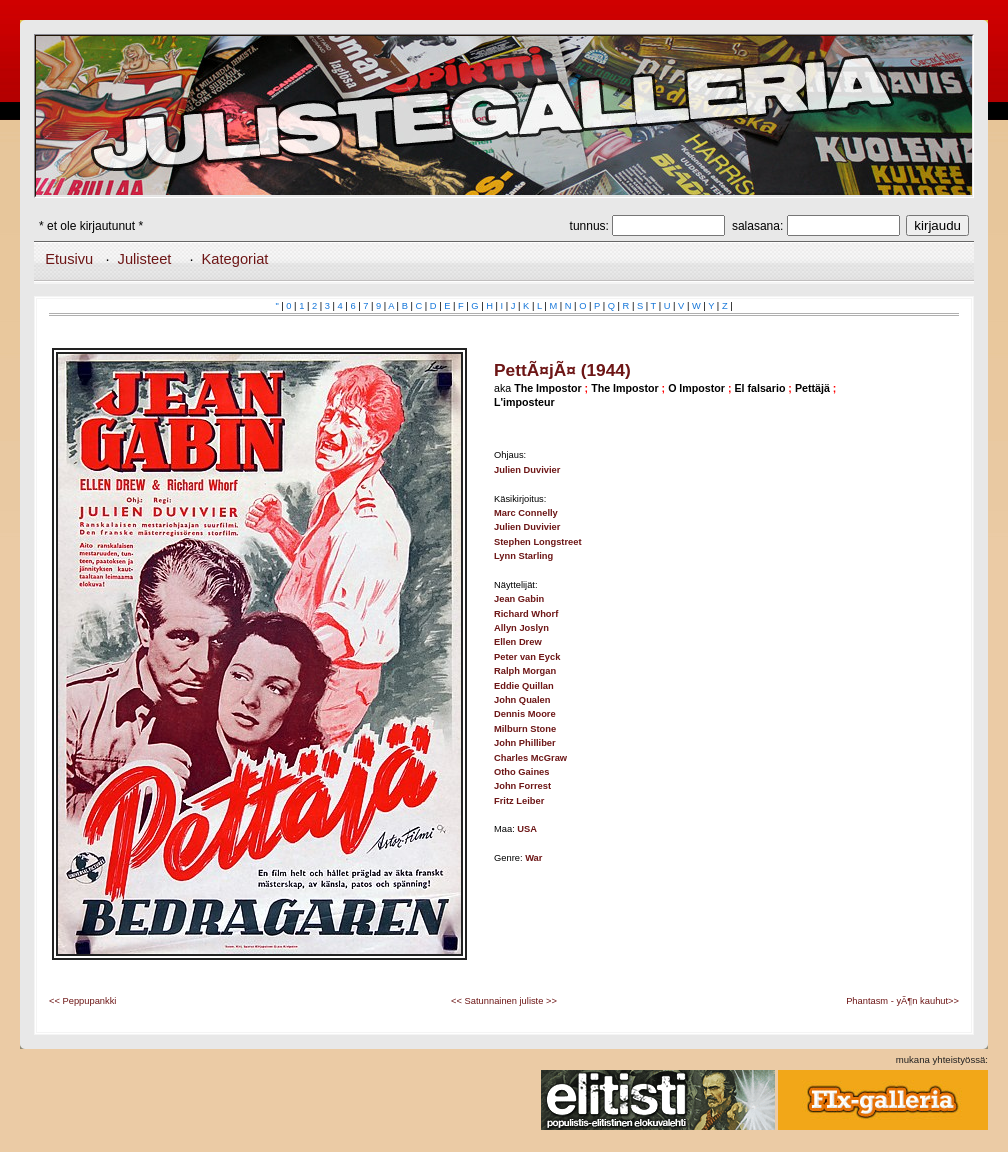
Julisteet (145, 259)
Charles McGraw (530, 758)
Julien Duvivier (527, 470)
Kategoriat (235, 259)
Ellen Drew (518, 642)
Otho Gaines (521, 772)
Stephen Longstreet (538, 542)
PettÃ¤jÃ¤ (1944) (562, 370)
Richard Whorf (526, 614)
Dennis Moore (525, 714)
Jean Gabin (519, 599)
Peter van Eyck (527, 657)
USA (527, 829)
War (533, 858)
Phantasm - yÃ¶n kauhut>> (902, 1001)
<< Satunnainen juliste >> (504, 1001)
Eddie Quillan (524, 686)
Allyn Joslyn (521, 628)
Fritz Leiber (519, 801)
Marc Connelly (526, 513)
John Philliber (525, 743)
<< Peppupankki (82, 1001)
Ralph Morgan (525, 671)
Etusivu (69, 259)
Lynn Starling (523, 556)
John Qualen (522, 700)
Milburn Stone (525, 729)
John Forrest (522, 786)
